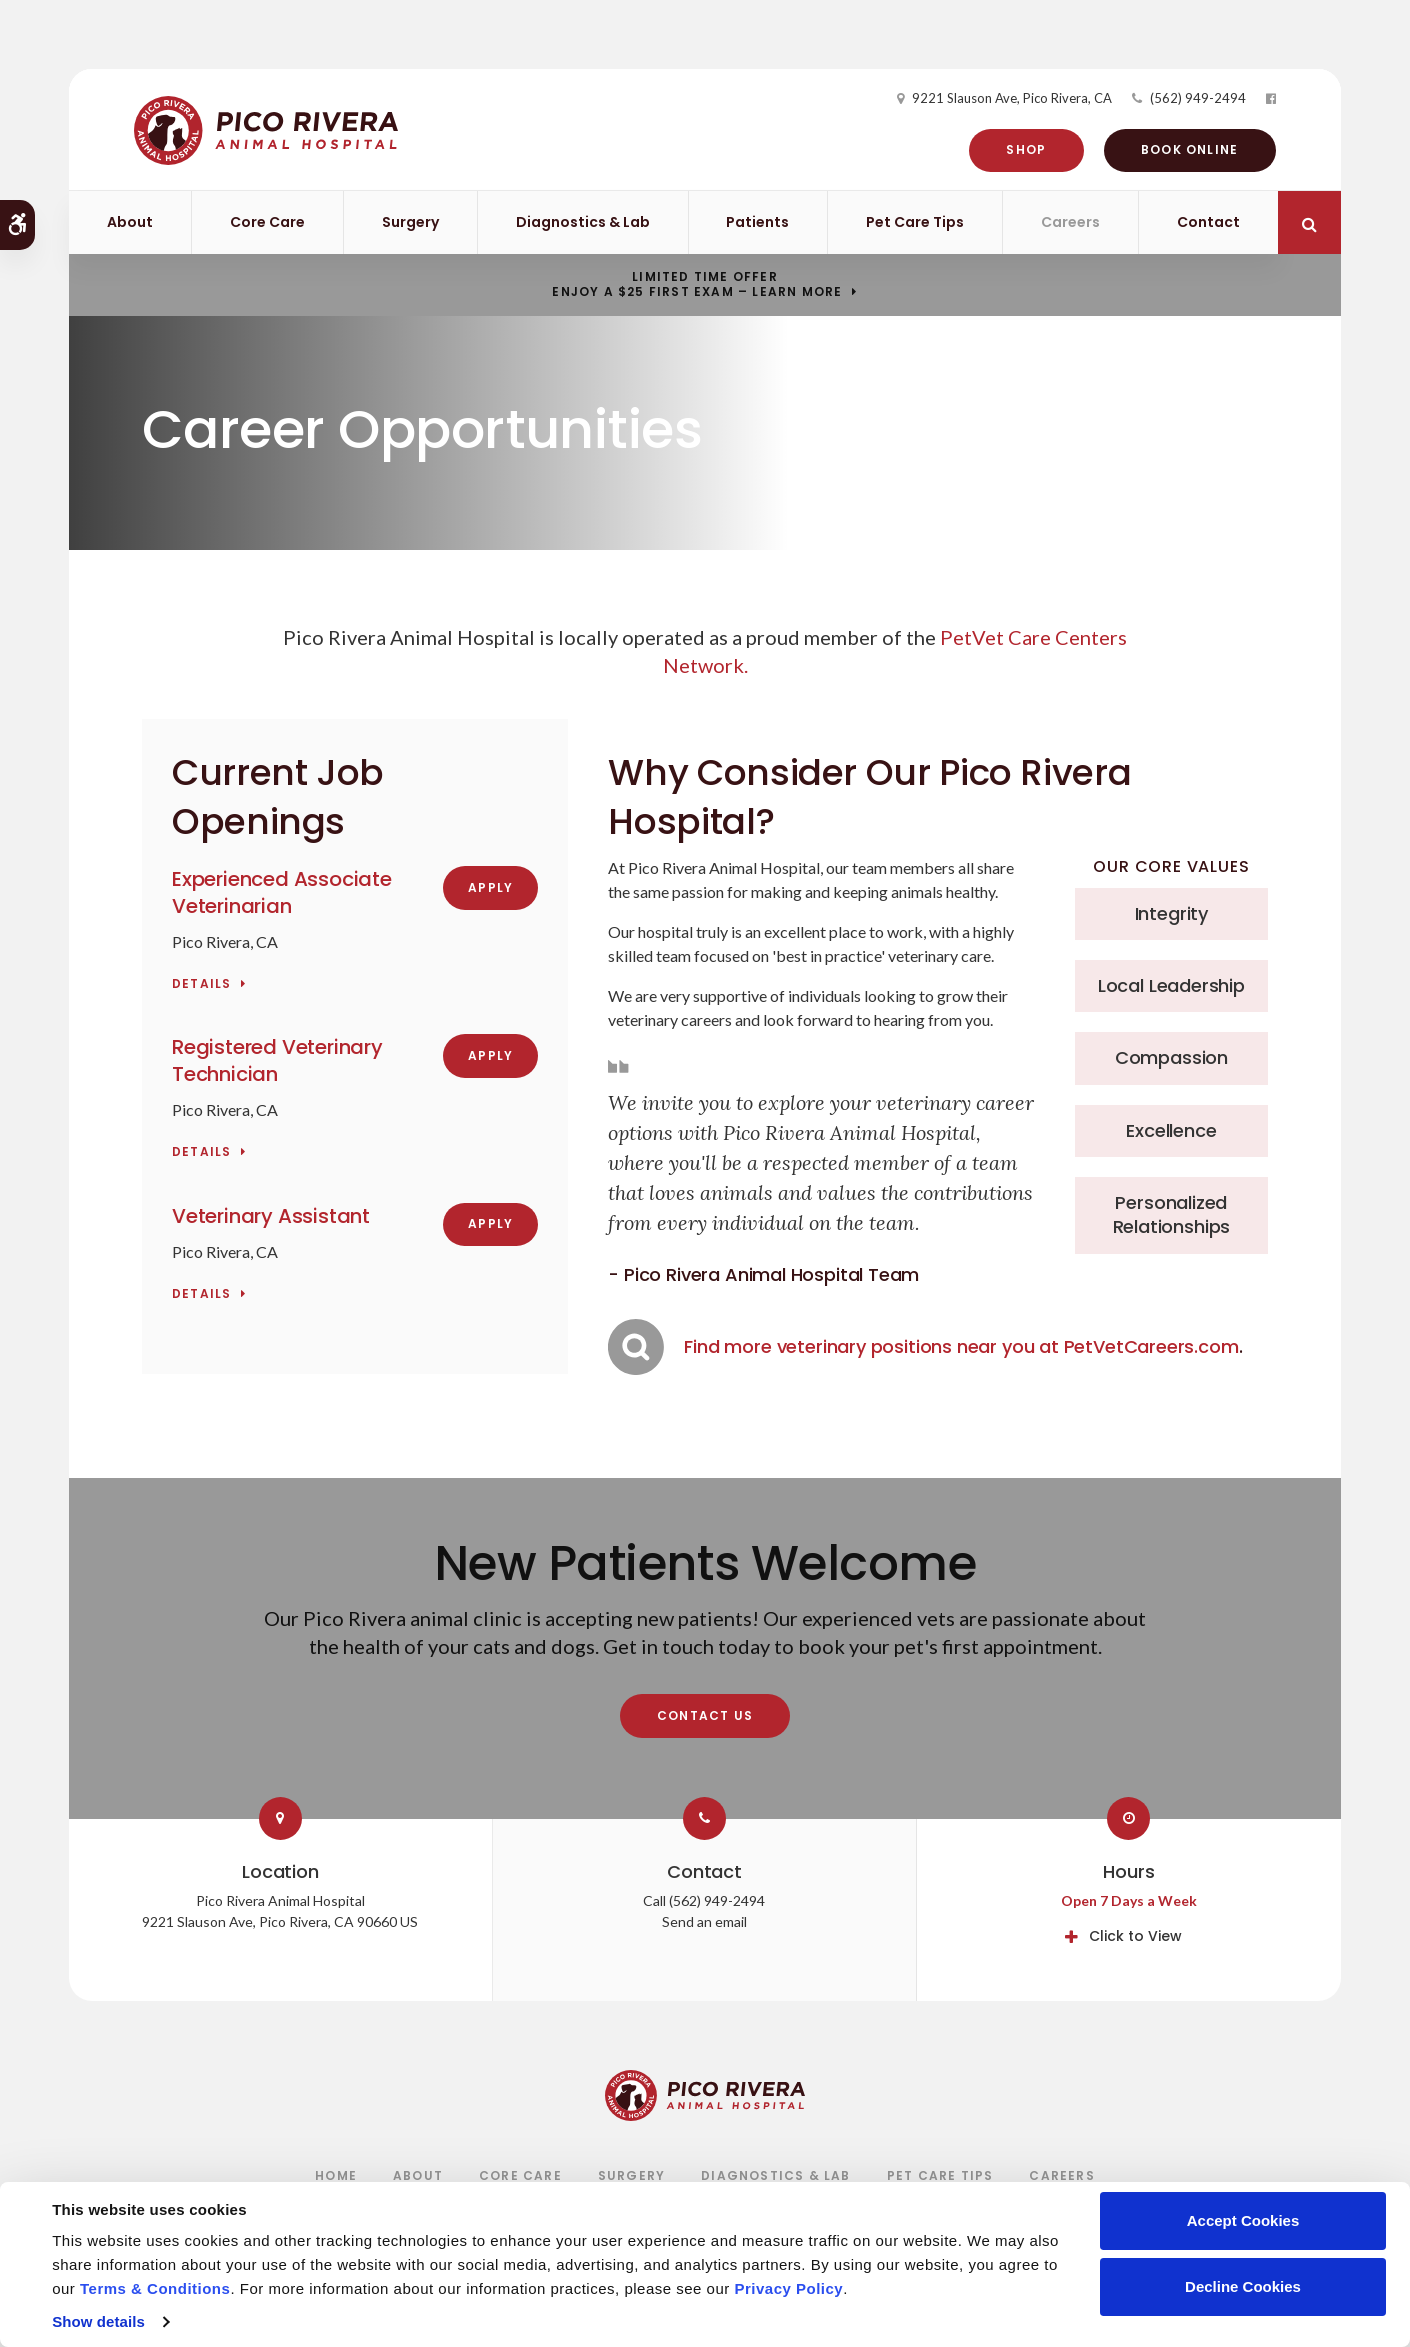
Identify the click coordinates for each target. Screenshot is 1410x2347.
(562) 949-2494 (1190, 98)
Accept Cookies (1243, 2220)
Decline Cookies (1243, 2286)
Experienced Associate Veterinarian (282, 892)
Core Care (267, 222)
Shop (1019, 149)
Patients (757, 222)
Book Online (1181, 149)
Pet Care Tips (915, 222)
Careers (1070, 222)
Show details (98, 2321)
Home (336, 2175)
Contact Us (705, 1715)
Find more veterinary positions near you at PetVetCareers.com (961, 1346)
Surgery (410, 222)
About (130, 222)
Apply (490, 887)
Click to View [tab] (1135, 1936)
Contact (1208, 222)
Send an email (704, 1921)
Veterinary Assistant (271, 1216)
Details (201, 984)
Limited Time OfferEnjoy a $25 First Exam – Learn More (697, 285)
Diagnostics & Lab (583, 222)
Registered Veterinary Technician (277, 1060)
